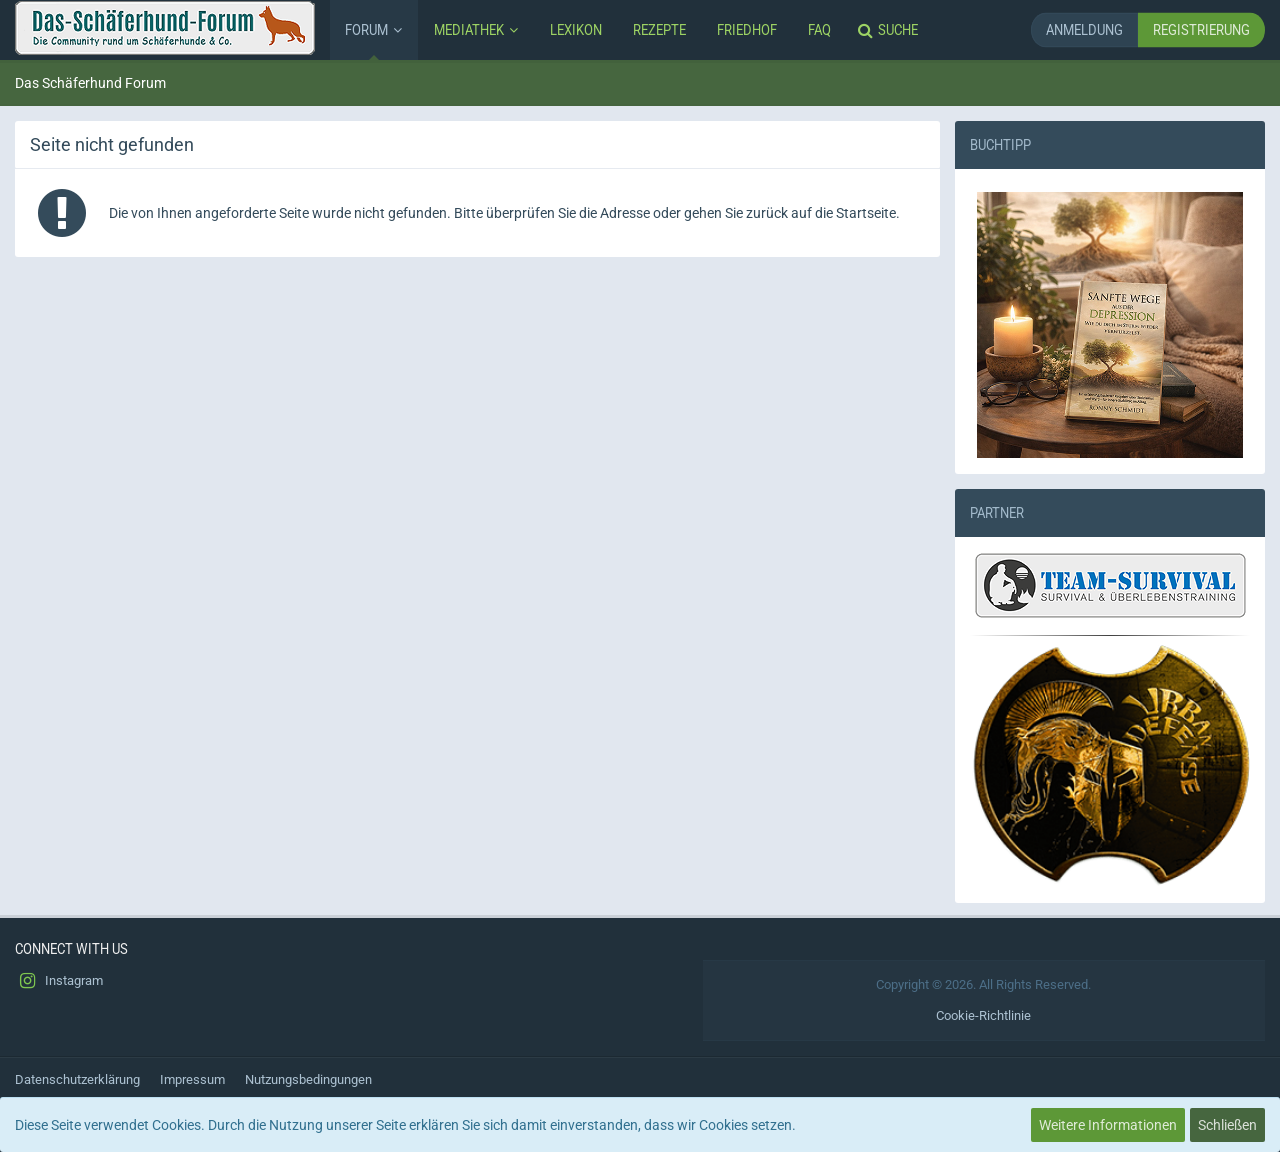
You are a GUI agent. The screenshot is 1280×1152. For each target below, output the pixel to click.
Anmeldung (1084, 29)
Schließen (1227, 1125)
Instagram (59, 981)
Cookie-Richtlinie (983, 1015)
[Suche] (890, 30)
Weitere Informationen (1108, 1125)
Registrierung (1201, 29)
